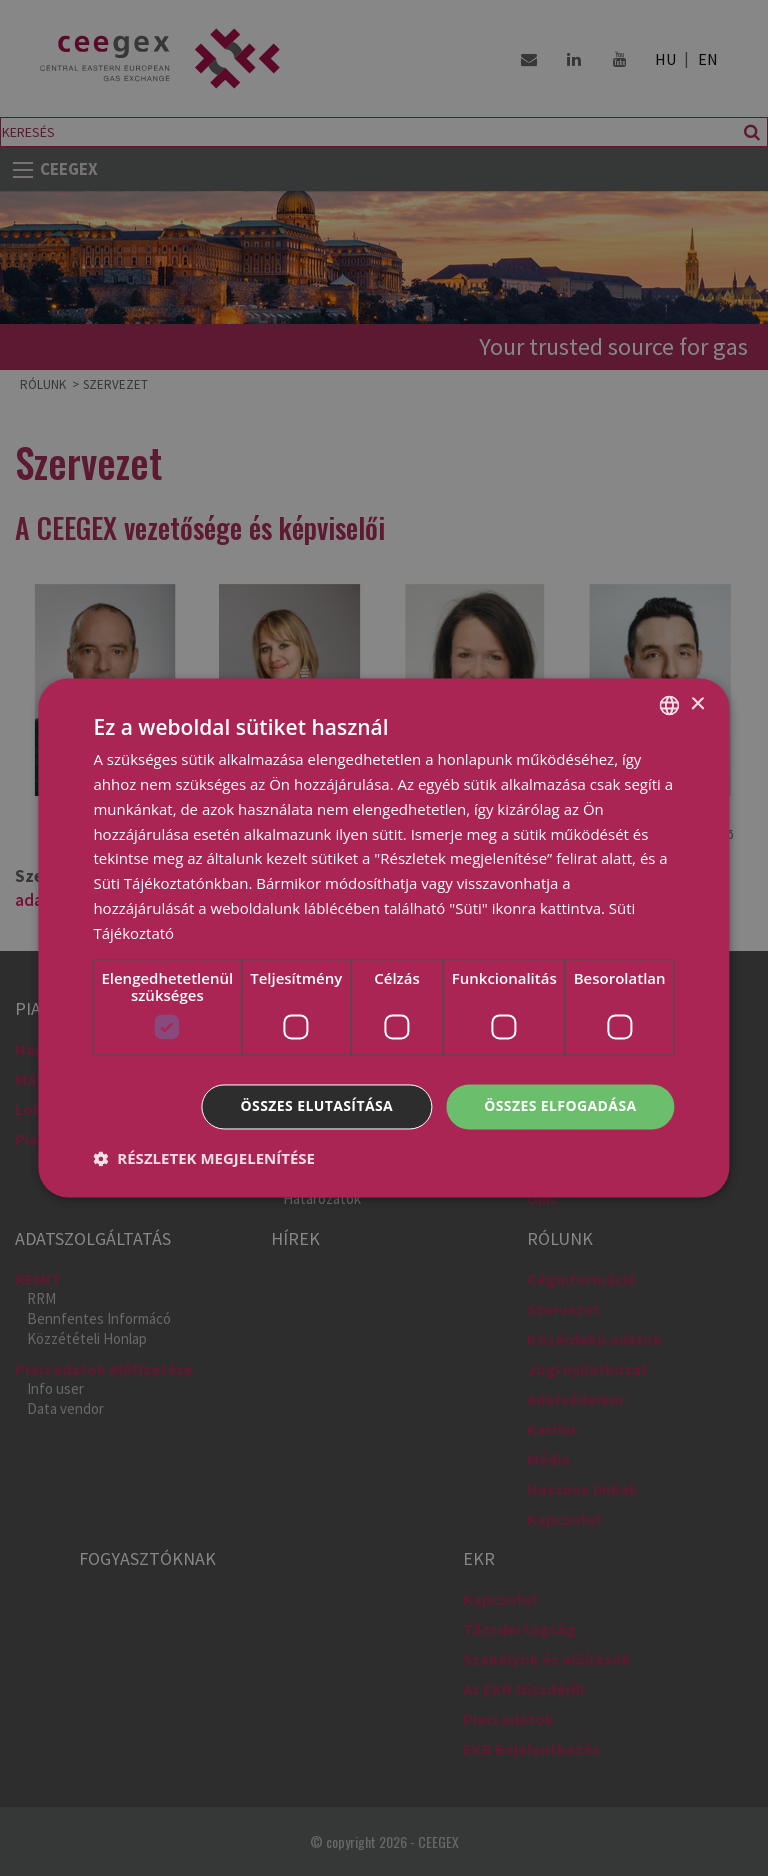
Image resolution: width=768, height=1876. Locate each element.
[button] (204, 1159)
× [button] (697, 704)
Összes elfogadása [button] (560, 1106)
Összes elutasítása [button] (317, 1106)
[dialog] (384, 938)
